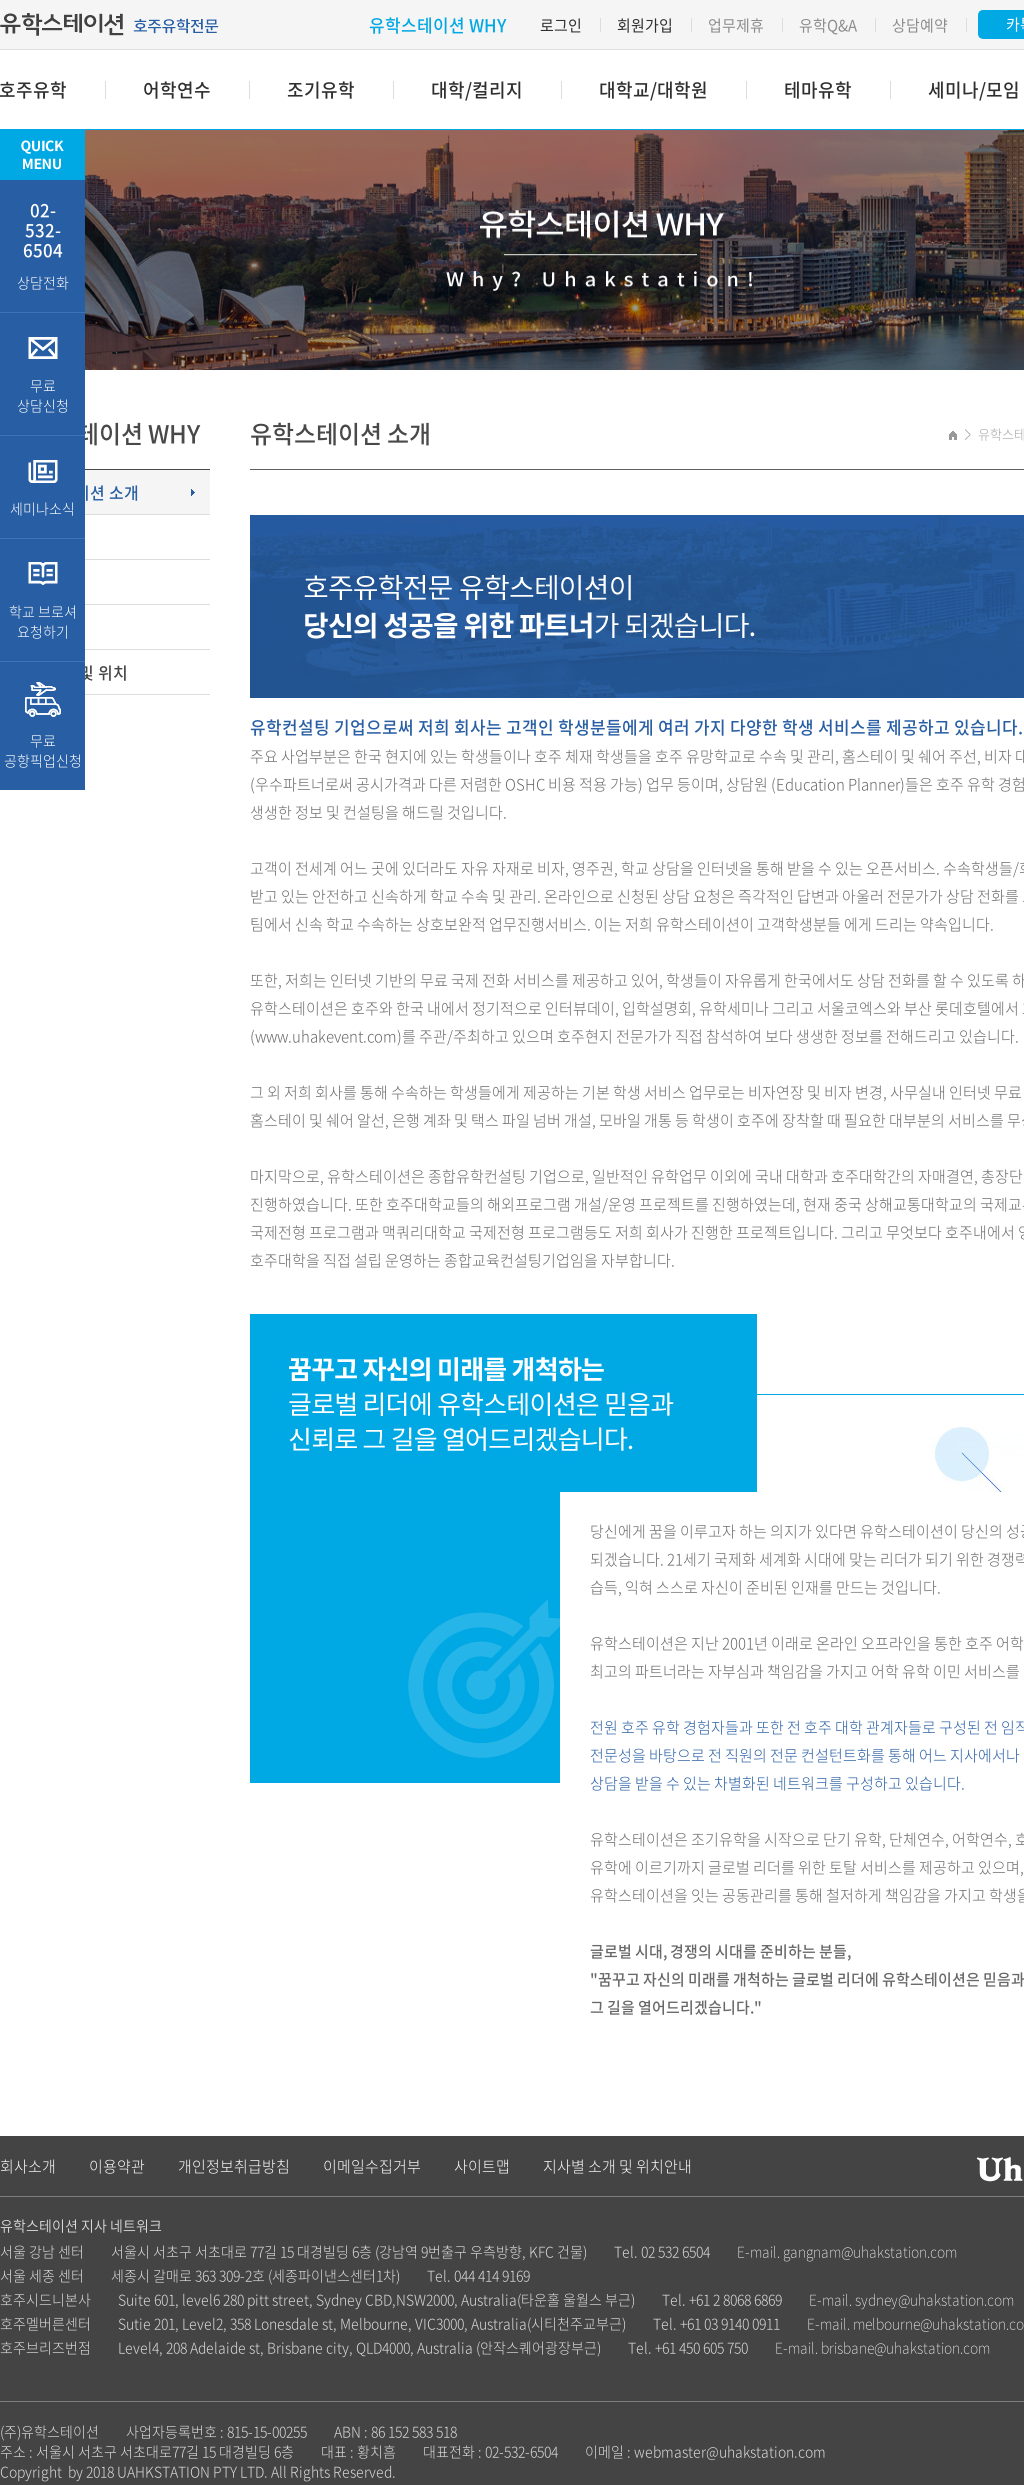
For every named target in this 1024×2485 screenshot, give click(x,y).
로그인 (561, 25)
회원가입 (645, 25)
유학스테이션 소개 (77, 492)
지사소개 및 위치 (71, 672)
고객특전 (45, 537)
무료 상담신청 (42, 374)
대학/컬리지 (477, 89)
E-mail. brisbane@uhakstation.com (882, 2347)
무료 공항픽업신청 (42, 726)
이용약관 (117, 2166)
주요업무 (45, 582)
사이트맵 (482, 2166)
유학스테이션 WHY (437, 24)
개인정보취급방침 (234, 2166)
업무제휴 (736, 25)
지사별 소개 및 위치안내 (617, 2166)
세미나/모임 (974, 89)
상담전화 (42, 244)
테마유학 (818, 89)
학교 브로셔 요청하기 (42, 600)
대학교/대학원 (653, 89)
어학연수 (177, 89)
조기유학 (321, 89)
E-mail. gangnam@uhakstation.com (847, 2251)
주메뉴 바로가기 (0, 0)
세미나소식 (42, 487)
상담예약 (920, 25)
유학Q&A (828, 25)
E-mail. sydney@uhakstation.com (911, 2299)
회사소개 (28, 2166)
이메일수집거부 (372, 2166)
